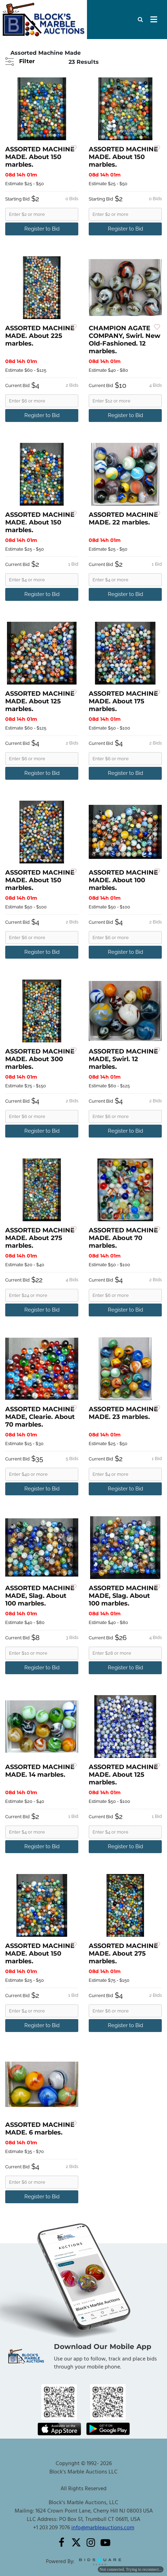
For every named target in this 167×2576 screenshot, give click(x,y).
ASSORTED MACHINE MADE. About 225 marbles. (39, 335)
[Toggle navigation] (154, 19)
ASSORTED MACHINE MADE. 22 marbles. (123, 518)
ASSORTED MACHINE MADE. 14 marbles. (39, 1770)
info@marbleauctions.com (102, 2527)
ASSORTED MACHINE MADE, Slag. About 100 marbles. (39, 1595)
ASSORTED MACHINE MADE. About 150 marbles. (39, 156)
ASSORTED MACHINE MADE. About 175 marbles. (123, 701)
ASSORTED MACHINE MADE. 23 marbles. (123, 1413)
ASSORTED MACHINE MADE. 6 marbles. (39, 2128)
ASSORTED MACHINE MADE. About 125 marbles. (39, 701)
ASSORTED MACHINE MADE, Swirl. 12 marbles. (123, 1059)
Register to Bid (41, 229)
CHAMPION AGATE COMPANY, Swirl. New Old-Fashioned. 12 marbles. (124, 339)
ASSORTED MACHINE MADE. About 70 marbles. (123, 1237)
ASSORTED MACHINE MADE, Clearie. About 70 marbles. (40, 1416)
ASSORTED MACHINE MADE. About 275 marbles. (39, 1237)
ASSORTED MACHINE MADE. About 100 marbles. (123, 880)
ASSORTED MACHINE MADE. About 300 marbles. (39, 1059)
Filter (26, 61)
